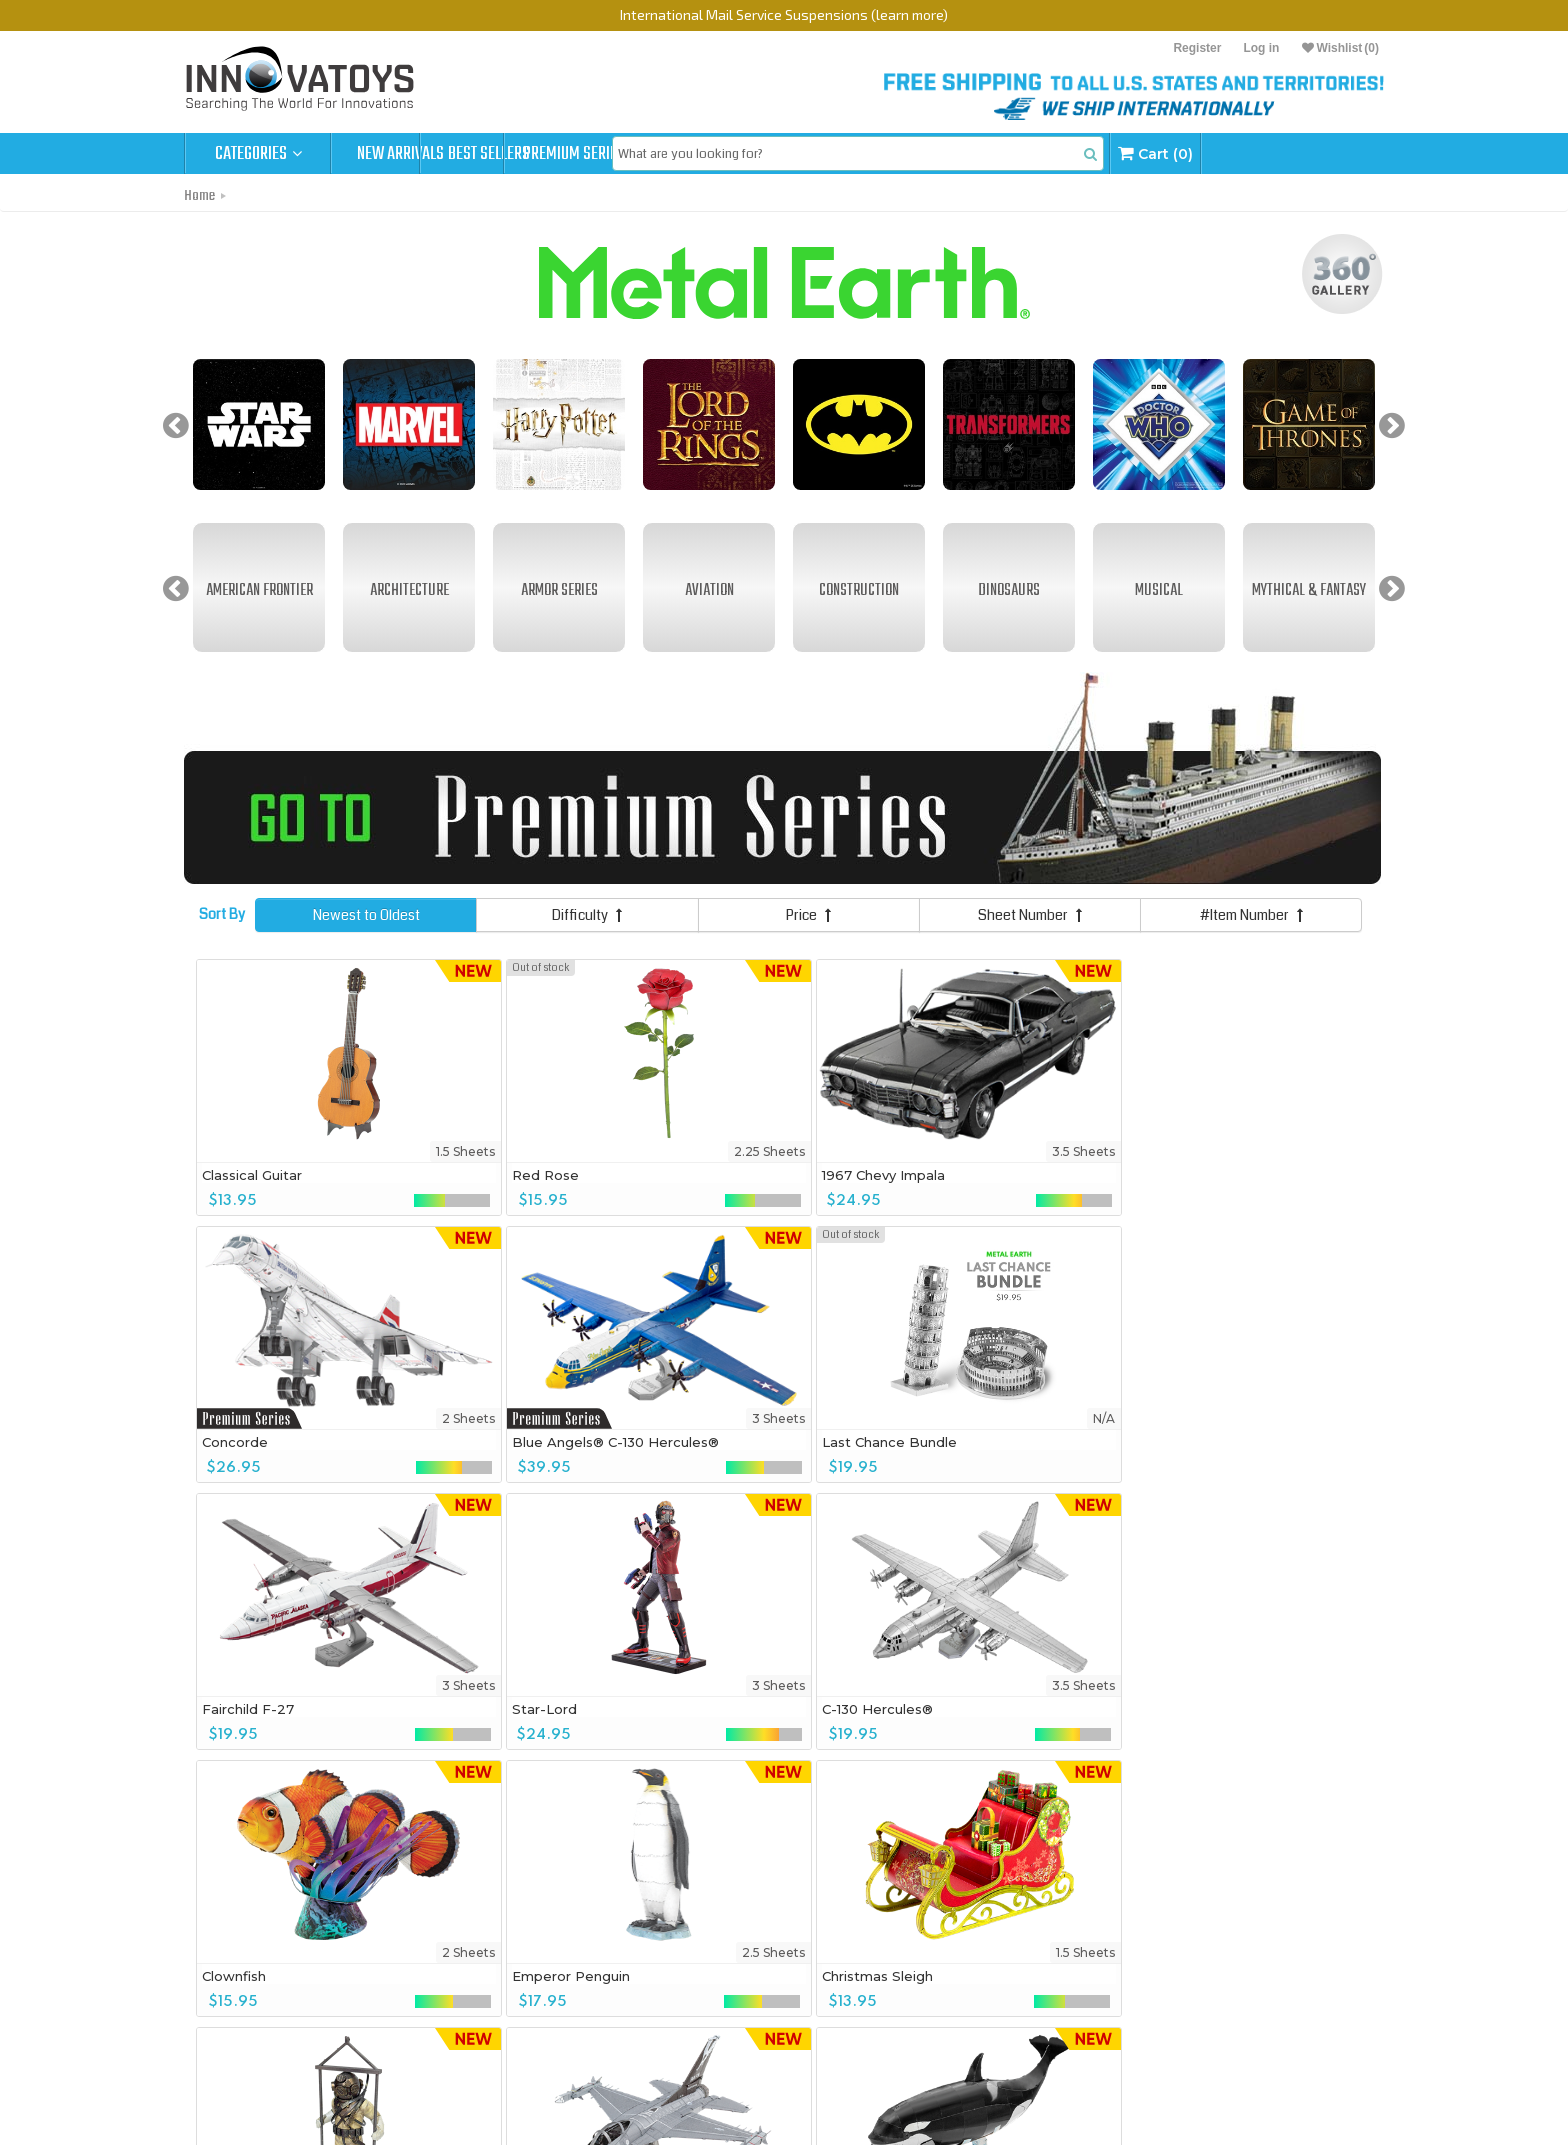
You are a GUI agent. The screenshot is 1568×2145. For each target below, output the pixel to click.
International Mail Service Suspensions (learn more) (784, 14)
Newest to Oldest (366, 914)
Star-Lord (698, 1440)
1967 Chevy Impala (727, 1173)
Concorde (932, 1173)
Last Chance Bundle (269, 1440)
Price (808, 914)
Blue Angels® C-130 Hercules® (1234, 1173)
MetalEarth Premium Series (436, 2010)
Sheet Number (1030, 914)
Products (387, 1947)
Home (199, 196)
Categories (258, 154)
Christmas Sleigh (489, 1707)
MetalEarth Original (413, 1988)
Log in (1261, 48)
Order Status (229, 1991)
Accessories (390, 2079)
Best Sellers (550, 154)
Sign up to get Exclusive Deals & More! (407, 1893)
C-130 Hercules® (954, 1440)
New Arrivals (404, 154)
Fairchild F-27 (480, 1440)
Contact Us (226, 2035)
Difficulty (587, 914)
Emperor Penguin (261, 1707)
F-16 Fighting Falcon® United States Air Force (996, 1715)
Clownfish (1163, 1440)
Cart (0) (1316, 153)
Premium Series (696, 154)
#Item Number (1251, 914)
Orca (1147, 1707)
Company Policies (246, 2013)
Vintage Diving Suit (729, 1707)
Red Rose (467, 1173)
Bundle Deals (391, 2057)
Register (1197, 48)
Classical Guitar (252, 1173)
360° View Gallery (245, 1969)
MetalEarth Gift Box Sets (428, 2032)
